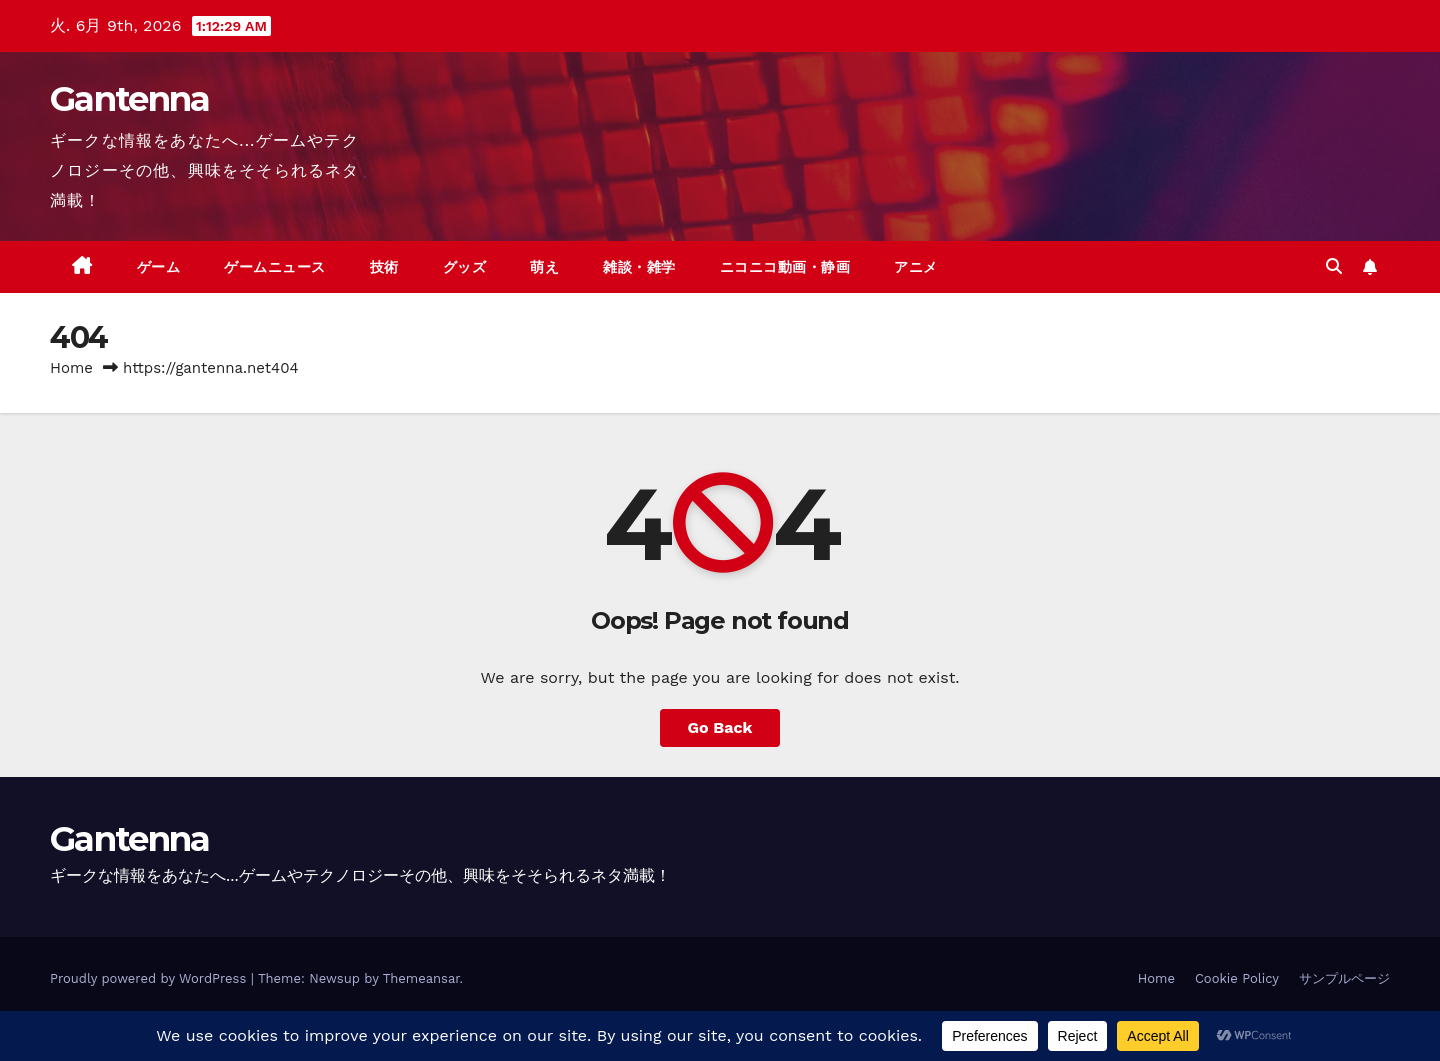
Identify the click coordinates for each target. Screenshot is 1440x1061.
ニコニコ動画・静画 (785, 267)
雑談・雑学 (639, 267)
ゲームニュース (275, 267)
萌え (544, 267)
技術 (384, 267)
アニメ (916, 267)
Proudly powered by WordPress (150, 978)
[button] (1334, 266)
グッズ (465, 267)
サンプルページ (1344, 978)
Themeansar (421, 978)
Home (71, 368)
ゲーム (159, 267)
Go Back (720, 727)
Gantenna (129, 99)
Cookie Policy (1237, 978)
